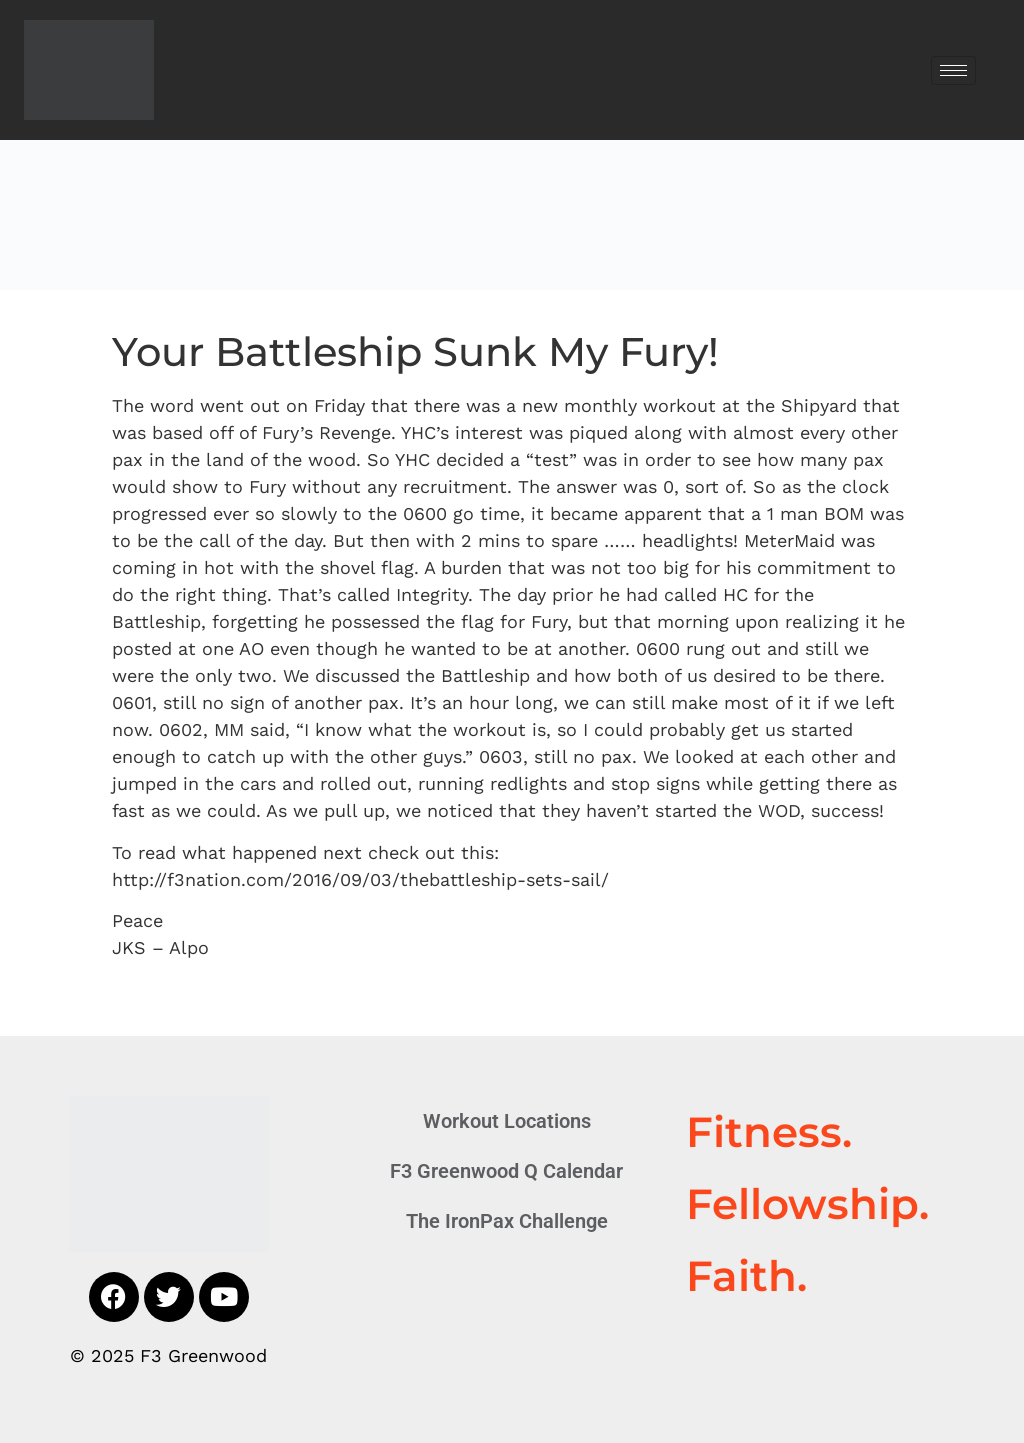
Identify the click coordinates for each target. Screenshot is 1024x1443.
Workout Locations (507, 1121)
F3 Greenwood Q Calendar (506, 1171)
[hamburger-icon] (953, 70)
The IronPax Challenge (507, 1221)
